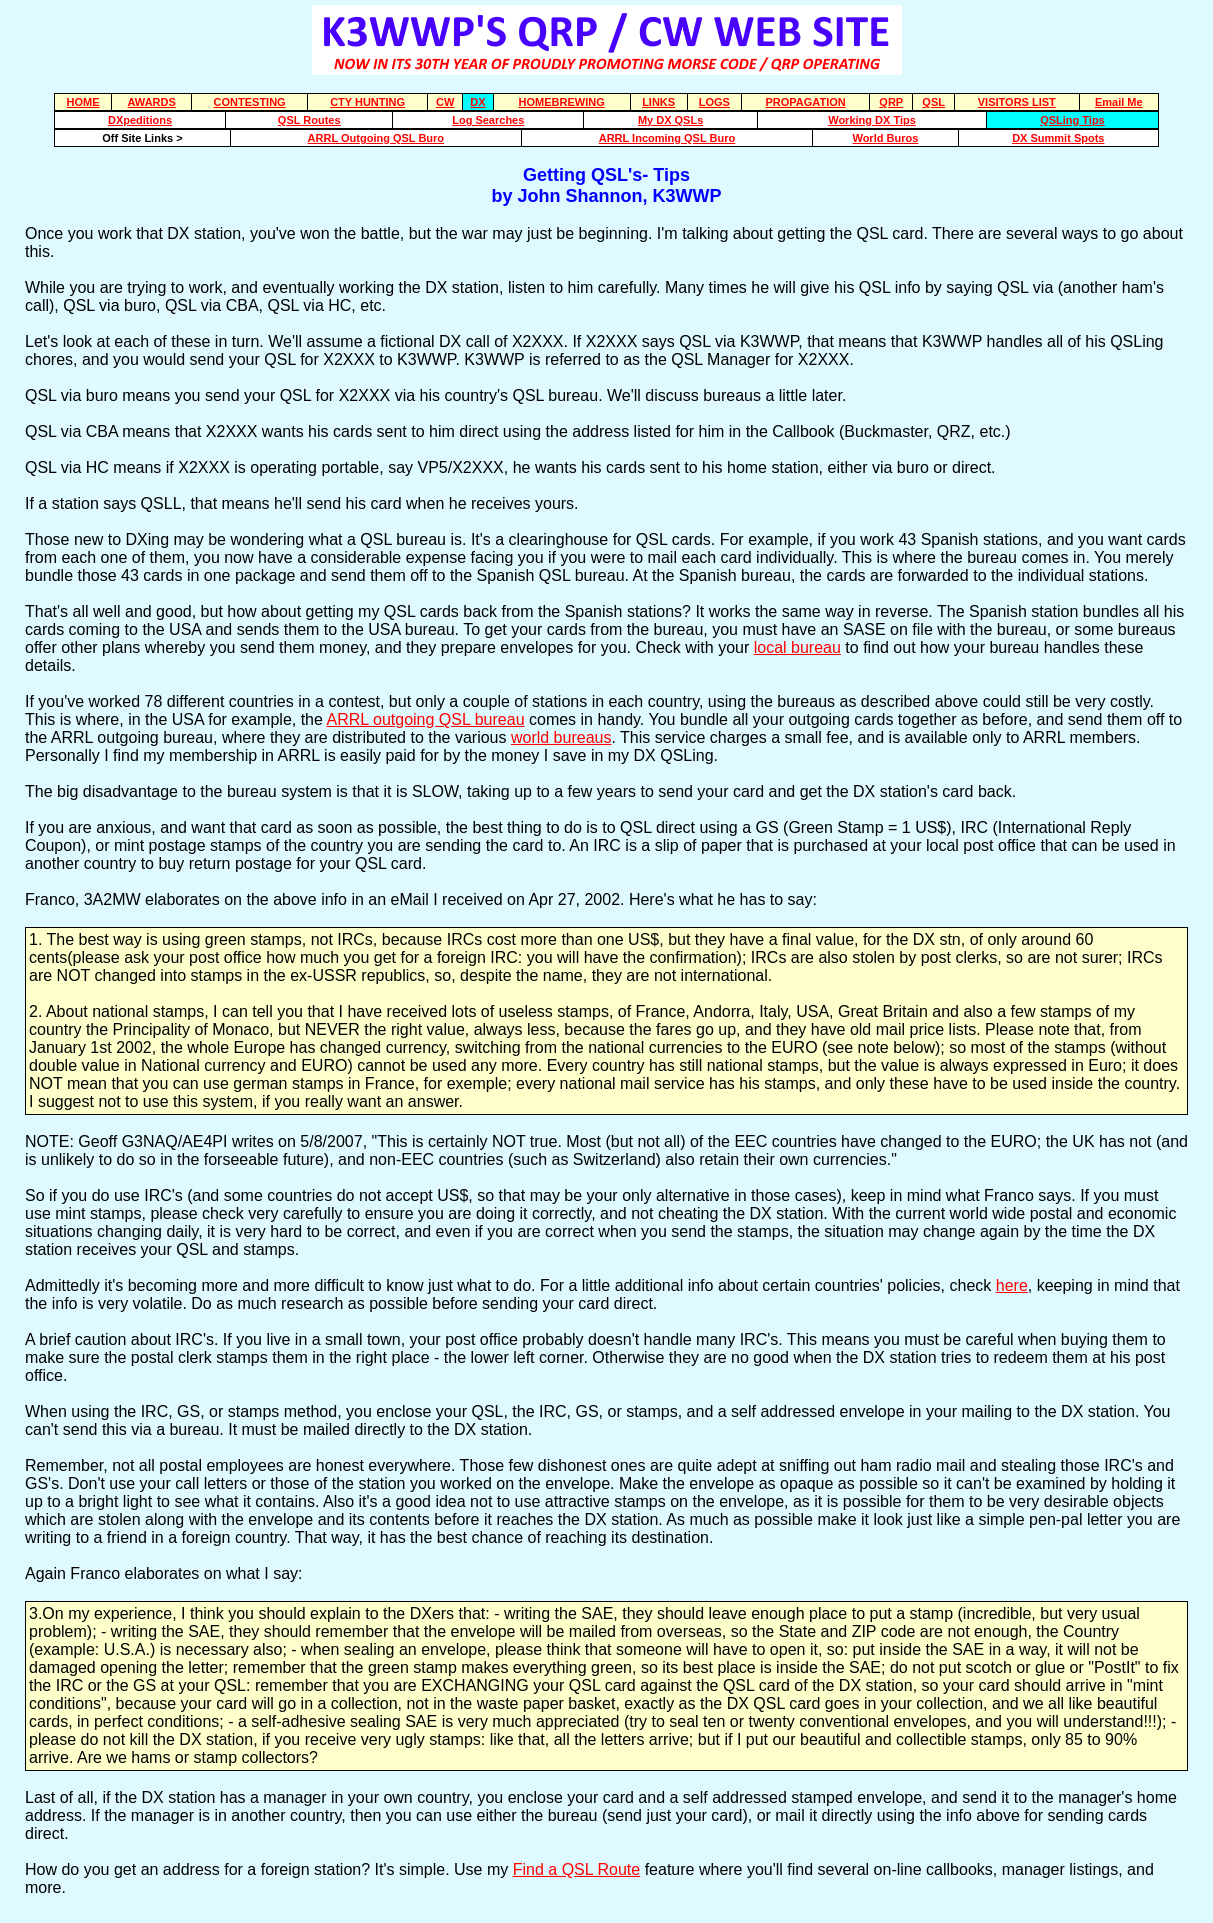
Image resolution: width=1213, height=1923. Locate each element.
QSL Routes (309, 120)
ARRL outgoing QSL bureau (425, 719)
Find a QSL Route (576, 1869)
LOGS (714, 102)
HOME (83, 102)
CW (445, 102)
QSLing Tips (1072, 120)
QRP (891, 102)
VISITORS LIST (1017, 102)
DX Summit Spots (1058, 138)
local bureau (797, 647)
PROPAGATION (805, 102)
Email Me (1119, 102)
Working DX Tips (872, 120)
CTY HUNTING (367, 102)
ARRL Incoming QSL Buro (667, 138)
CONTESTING (250, 102)
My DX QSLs (670, 120)
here (1012, 1285)
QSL (933, 102)
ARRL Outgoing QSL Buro (376, 138)
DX (477, 102)
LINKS (658, 102)
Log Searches (488, 120)
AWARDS (152, 102)
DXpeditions (140, 120)
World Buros (885, 138)
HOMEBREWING (562, 102)
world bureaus (561, 737)
